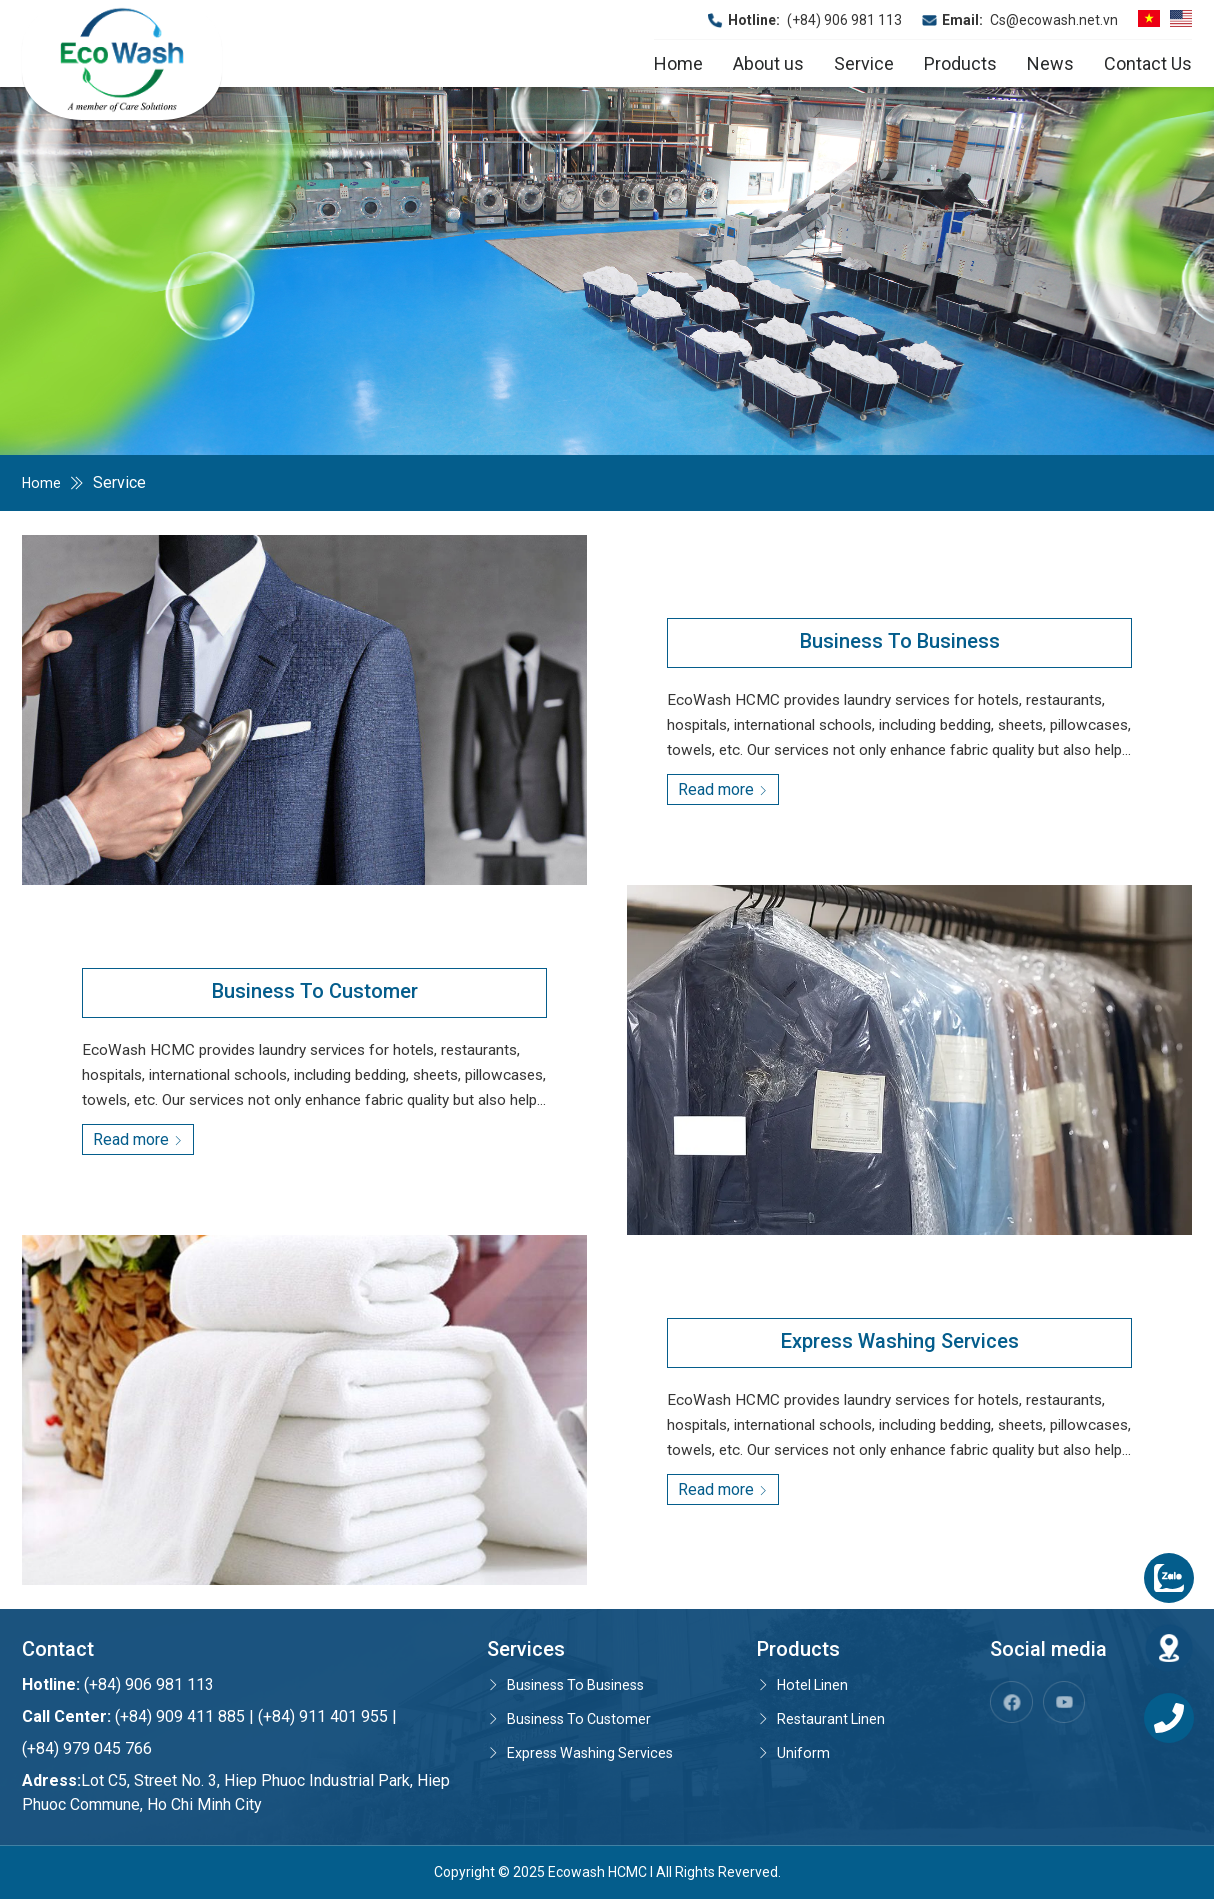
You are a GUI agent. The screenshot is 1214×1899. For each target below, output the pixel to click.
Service (864, 63)
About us (768, 63)
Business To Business (575, 1684)
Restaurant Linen (825, 1718)
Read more (723, 789)
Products (960, 63)
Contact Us (1148, 63)
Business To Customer (576, 1718)
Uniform (794, 1752)
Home (678, 63)
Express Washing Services (591, 1752)
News (1050, 63)
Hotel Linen (807, 1684)
